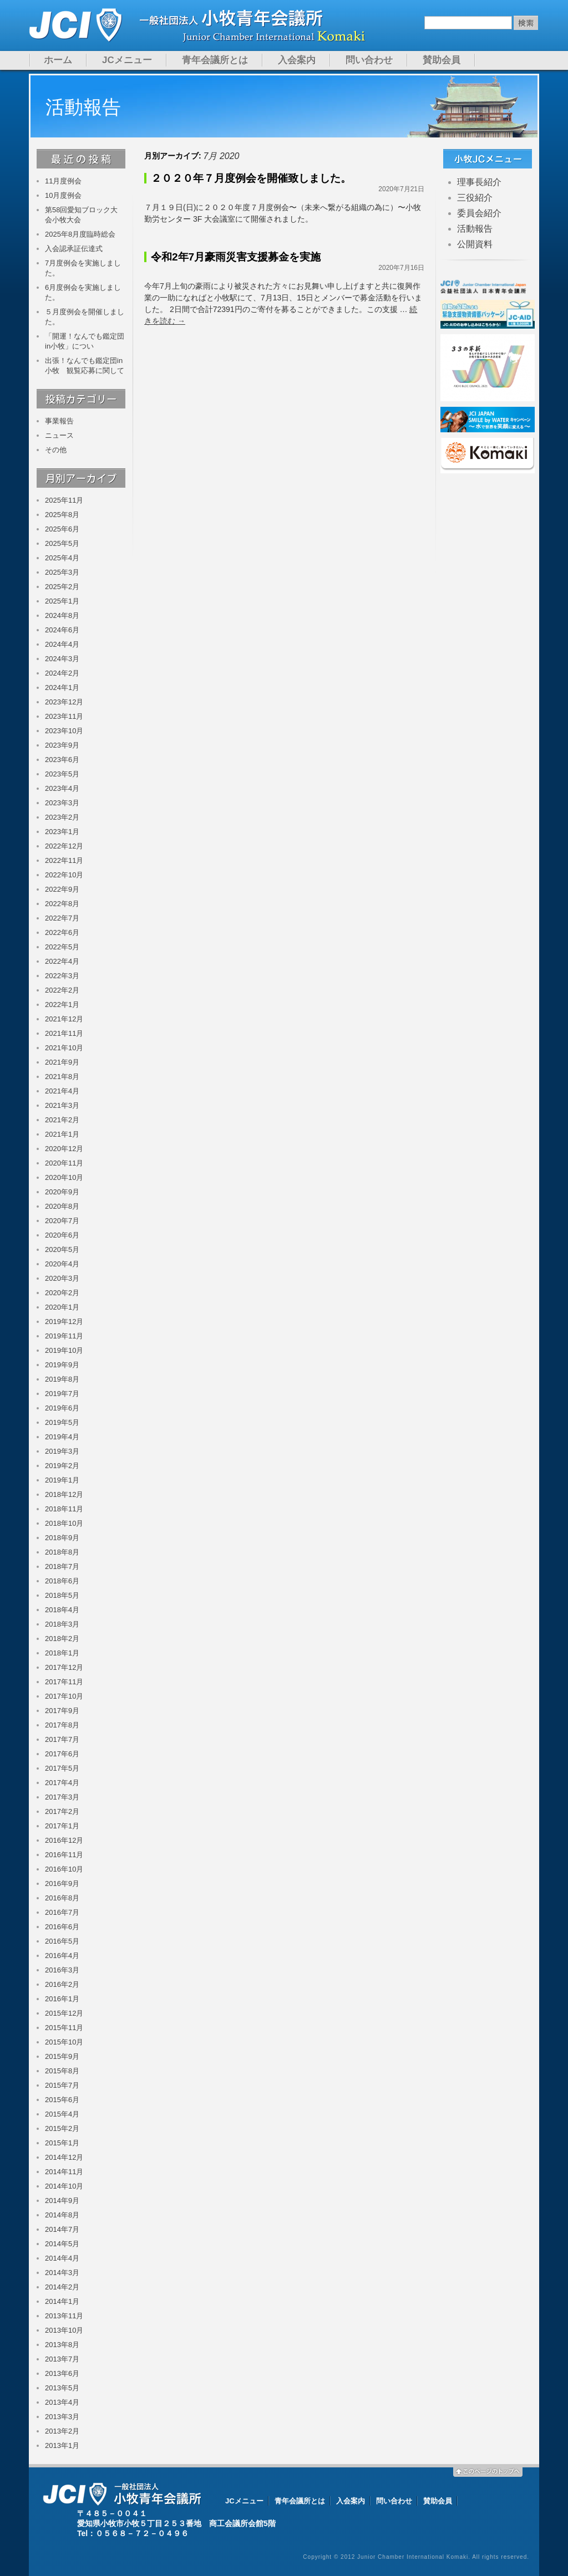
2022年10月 (64, 875)
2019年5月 (62, 1422)
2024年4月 (62, 644)
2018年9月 (62, 1538)
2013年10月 (64, 2330)
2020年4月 (62, 1264)
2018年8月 (62, 1552)
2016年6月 (62, 1927)
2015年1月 (62, 2143)
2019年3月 (62, 1451)
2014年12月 (64, 2157)
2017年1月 (62, 1826)
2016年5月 (62, 1941)
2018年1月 (62, 1653)
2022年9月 (62, 889)
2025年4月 (62, 558)
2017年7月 (62, 1739)
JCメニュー (127, 60)
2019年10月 (64, 1350)
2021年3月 (62, 1105)
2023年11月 (64, 716)
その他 (56, 450)
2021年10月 (64, 1048)
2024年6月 (62, 630)
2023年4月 (62, 788)
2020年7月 (62, 1221)
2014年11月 (64, 2172)
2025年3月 (62, 572)
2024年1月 (62, 687)
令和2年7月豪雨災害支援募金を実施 (236, 257)
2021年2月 (62, 1120)
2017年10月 (64, 1696)
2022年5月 (62, 947)
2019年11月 (64, 1336)
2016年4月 (62, 1955)
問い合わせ (369, 60)
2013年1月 (62, 2445)
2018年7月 (62, 1566)
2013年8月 (62, 2344)
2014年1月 (62, 2301)
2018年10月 (64, 1523)
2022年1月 (62, 1004)
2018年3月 (62, 1624)
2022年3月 (62, 976)
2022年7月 (62, 918)
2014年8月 (62, 2215)
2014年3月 (62, 2272)
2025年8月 (62, 514)
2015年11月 (64, 2027)
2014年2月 (62, 2287)
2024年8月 (62, 615)
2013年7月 (62, 2359)
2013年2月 (62, 2431)
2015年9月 (62, 2056)
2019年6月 (62, 1408)
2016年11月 (64, 1855)
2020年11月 (64, 1163)
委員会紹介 (479, 213)
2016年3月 (62, 1970)
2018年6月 (62, 1581)
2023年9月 (62, 745)
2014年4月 (62, 2258)
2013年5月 (62, 2388)
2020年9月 (62, 1192)
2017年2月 (62, 1811)
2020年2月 (62, 1293)
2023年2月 (62, 817)
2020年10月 (64, 1177)
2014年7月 (62, 2229)
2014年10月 (64, 2186)
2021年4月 (62, 1091)
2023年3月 (62, 803)
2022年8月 (62, 903)
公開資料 (475, 244)
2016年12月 (64, 1840)
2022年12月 (64, 846)
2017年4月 (62, 1782)
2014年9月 (62, 2200)
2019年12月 (64, 1321)
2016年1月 (62, 1999)
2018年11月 (64, 1509)
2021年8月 (62, 1076)
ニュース (59, 435)
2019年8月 (62, 1379)
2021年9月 (62, 1062)
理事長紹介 (479, 182)
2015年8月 (62, 2071)
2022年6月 (62, 932)
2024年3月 (62, 659)
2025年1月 (62, 601)
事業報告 (59, 421)
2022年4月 (62, 961)
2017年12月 (64, 1667)
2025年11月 (64, 500)
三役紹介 (475, 197)
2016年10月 (64, 1869)
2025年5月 (62, 543)
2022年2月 (62, 990)
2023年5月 (62, 774)
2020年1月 (62, 1307)
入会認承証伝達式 (74, 248)
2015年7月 (62, 2085)
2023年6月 (62, 759)
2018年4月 (62, 1610)
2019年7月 (62, 1393)
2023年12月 (64, 702)
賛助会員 (441, 60)
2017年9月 (62, 1710)
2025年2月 (62, 586)
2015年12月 (64, 2013)
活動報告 (475, 228)
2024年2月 (62, 673)
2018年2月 (62, 1638)
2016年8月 (62, 1898)
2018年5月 (62, 1595)
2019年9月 (62, 1365)
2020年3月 (62, 1278)
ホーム (58, 60)
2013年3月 (62, 2417)
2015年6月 (62, 2099)
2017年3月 (62, 1797)
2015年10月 (64, 2042)
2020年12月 (64, 1148)
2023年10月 (64, 731)
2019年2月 (62, 1465)
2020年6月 (62, 1235)
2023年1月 (62, 831)
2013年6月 (62, 2373)
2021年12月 (64, 1019)
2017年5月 (62, 1768)
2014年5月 (62, 2244)
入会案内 (297, 60)
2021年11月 (64, 1033)
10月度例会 (63, 195)
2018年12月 (64, 1494)
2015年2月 (62, 2128)
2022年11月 (64, 860)
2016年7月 (62, 1912)
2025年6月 (62, 529)
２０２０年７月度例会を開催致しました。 (251, 178)
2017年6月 (62, 1754)
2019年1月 (62, 1480)
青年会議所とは (215, 60)
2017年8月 (62, 1725)
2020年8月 (62, 1206)
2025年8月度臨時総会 (80, 234)
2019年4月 (62, 1437)
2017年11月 (64, 1682)
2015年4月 (62, 2114)
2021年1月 (62, 1134)
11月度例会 (63, 181)
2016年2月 (62, 1984)
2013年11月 (64, 2316)
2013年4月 (62, 2402)
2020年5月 (62, 1249)
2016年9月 (62, 1883)
